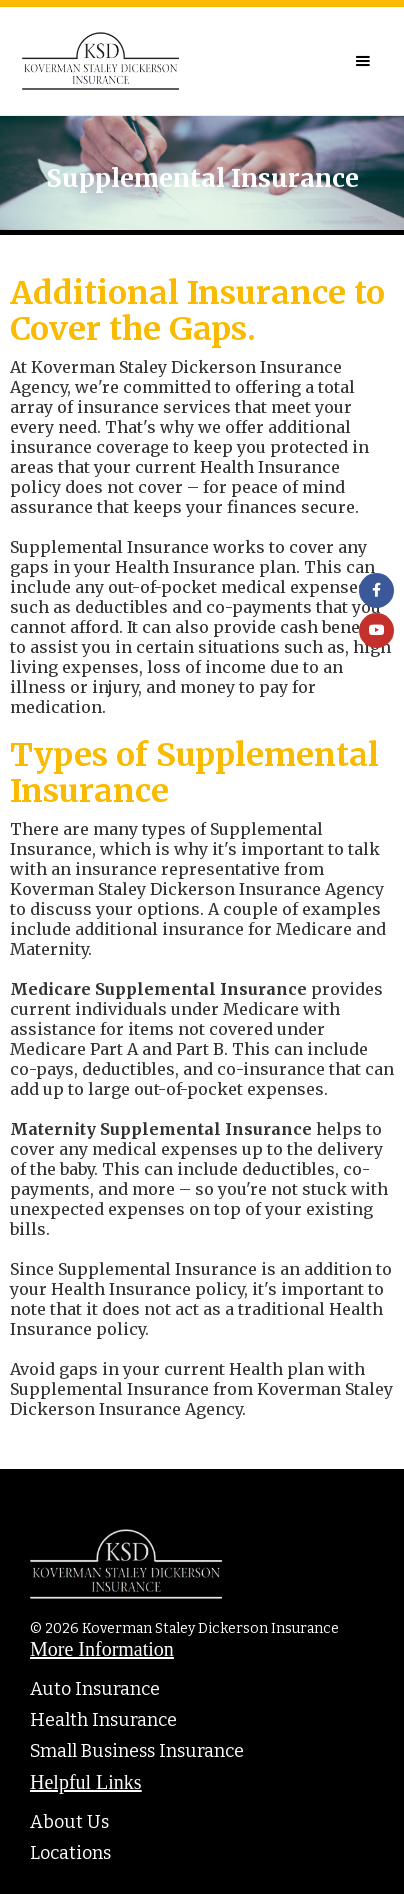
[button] (363, 61)
